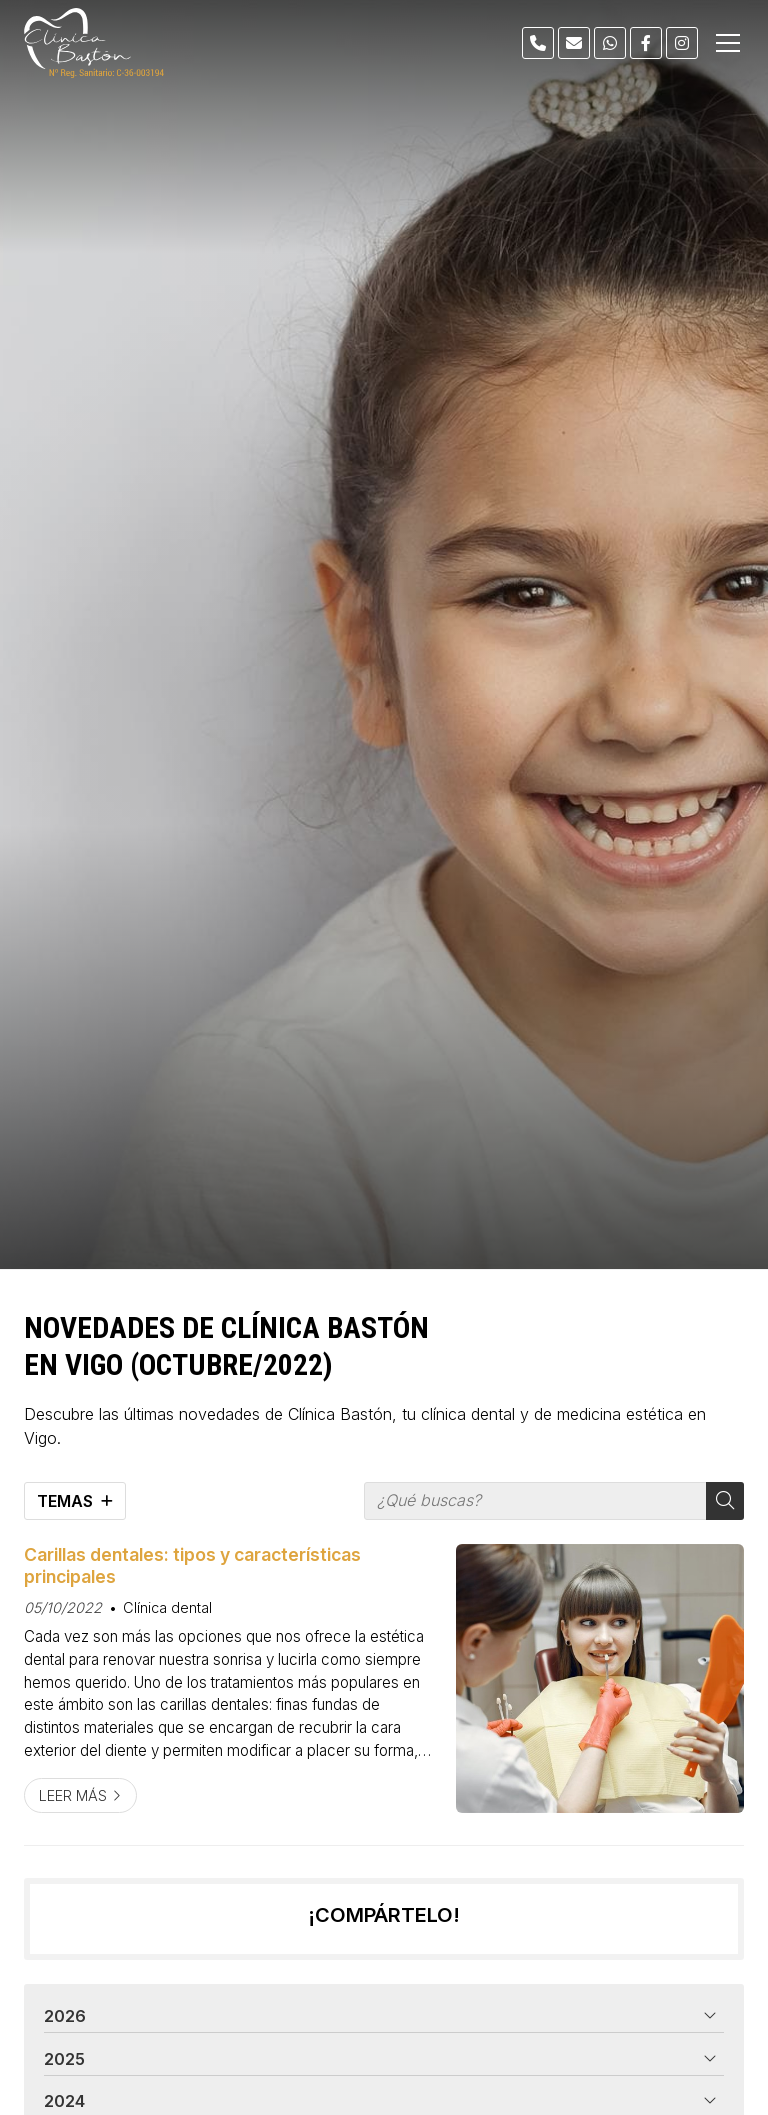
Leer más (73, 1795)
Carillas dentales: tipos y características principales (192, 1565)
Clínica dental (167, 1607)
